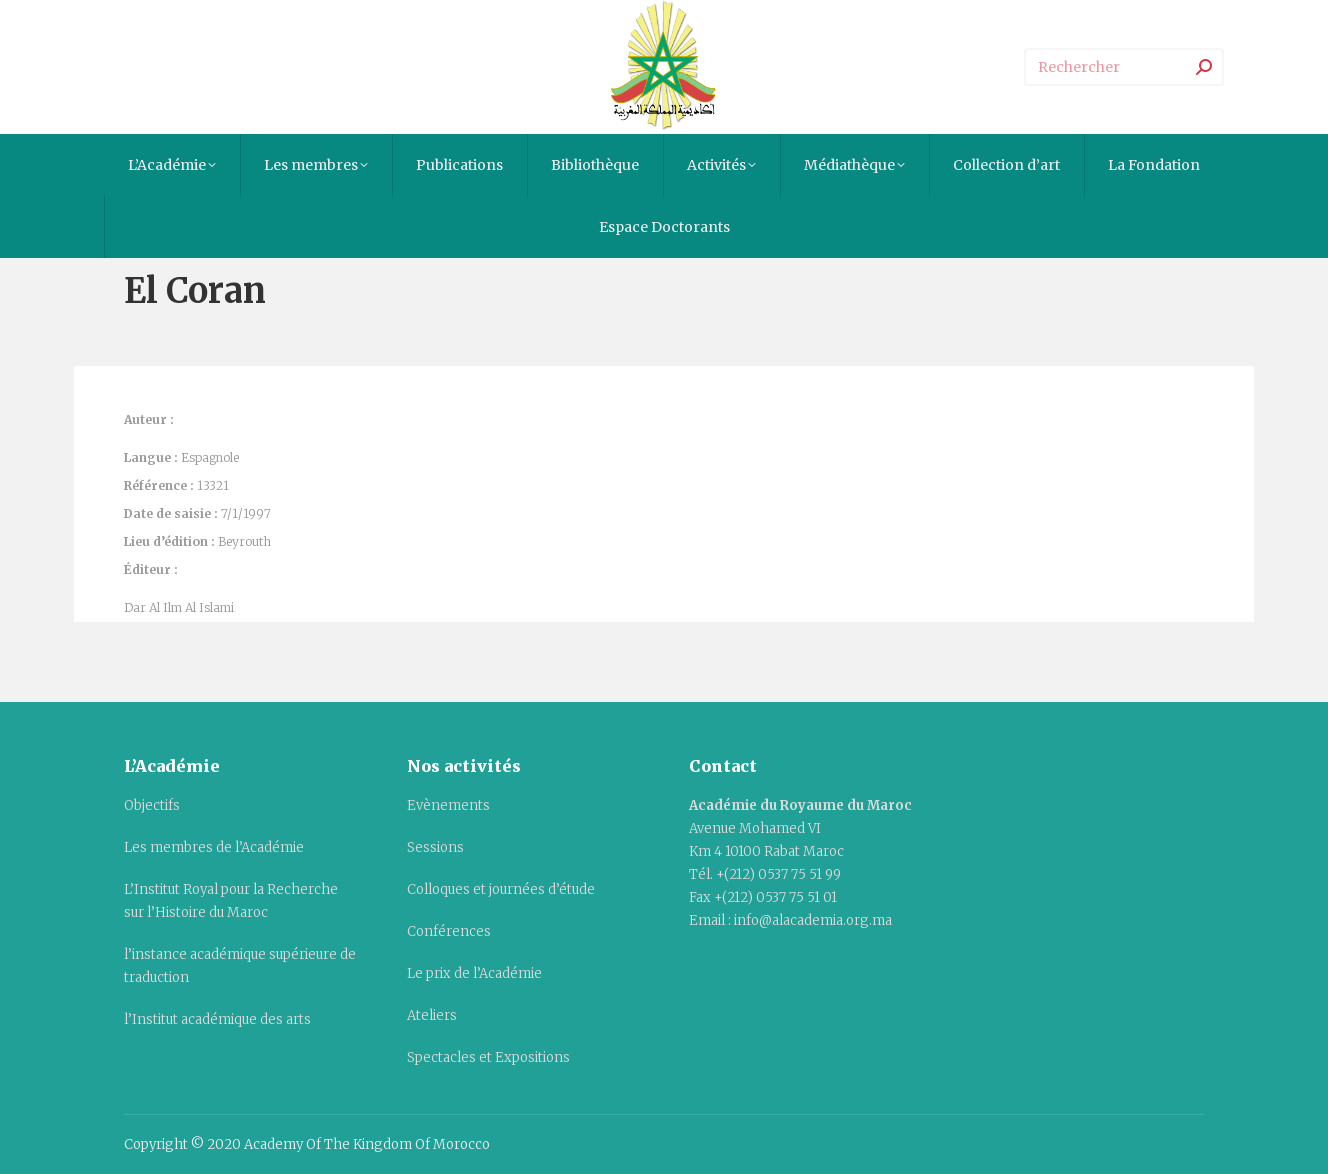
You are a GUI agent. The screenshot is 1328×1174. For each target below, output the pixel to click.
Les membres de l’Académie (214, 847)
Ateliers (432, 1015)
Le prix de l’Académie (474, 973)
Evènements (448, 805)
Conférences (449, 931)
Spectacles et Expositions (488, 1057)
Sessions (435, 847)
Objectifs (152, 805)
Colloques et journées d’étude (501, 889)
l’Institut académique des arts (217, 1019)
